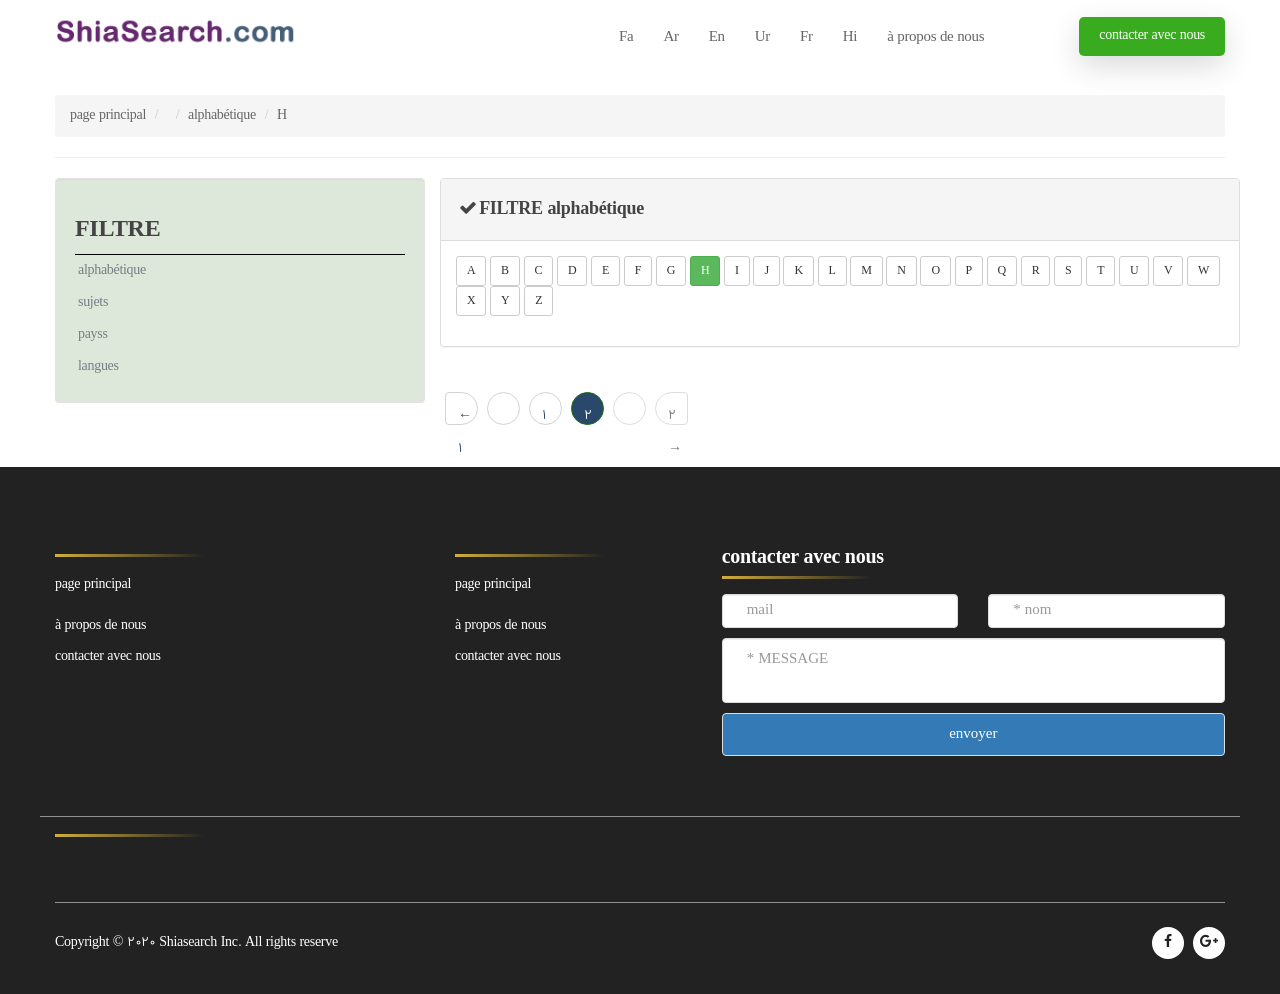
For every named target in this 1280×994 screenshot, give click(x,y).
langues (98, 366)
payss (93, 334)
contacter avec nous (1152, 35)
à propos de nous (935, 37)
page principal (108, 115)
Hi (850, 37)
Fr (806, 37)
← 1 (465, 415)
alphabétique (222, 115)
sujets (93, 302)
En (717, 37)
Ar (670, 37)
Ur (762, 37)
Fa (626, 37)
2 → (675, 415)
